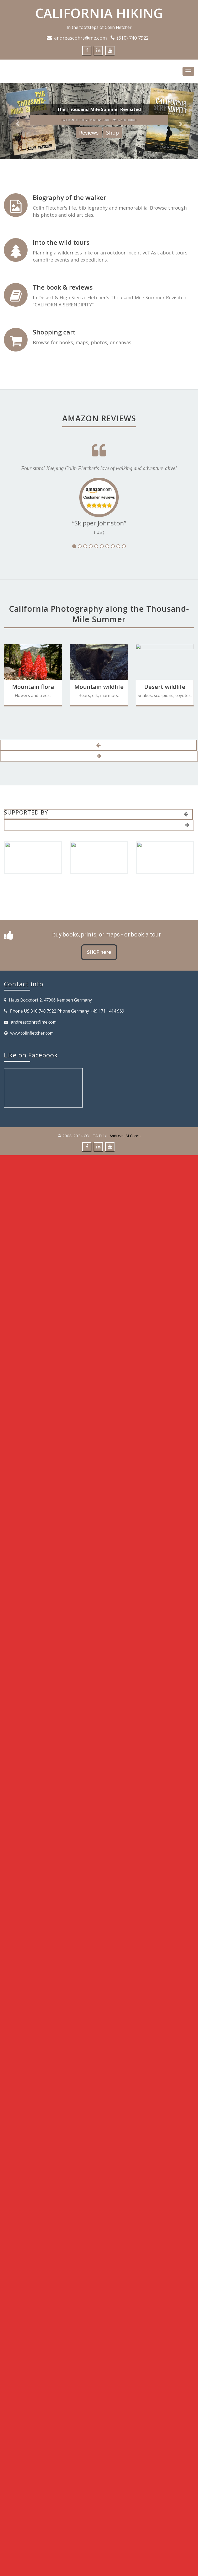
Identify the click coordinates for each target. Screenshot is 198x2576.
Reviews (89, 132)
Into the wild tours (61, 242)
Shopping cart (54, 332)
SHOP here (99, 952)
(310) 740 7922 (133, 38)
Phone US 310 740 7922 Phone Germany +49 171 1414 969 (67, 1011)
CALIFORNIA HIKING (99, 13)
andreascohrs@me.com (80, 38)
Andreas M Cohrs (125, 1135)
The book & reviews (63, 287)
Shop (112, 132)
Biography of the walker (69, 197)
